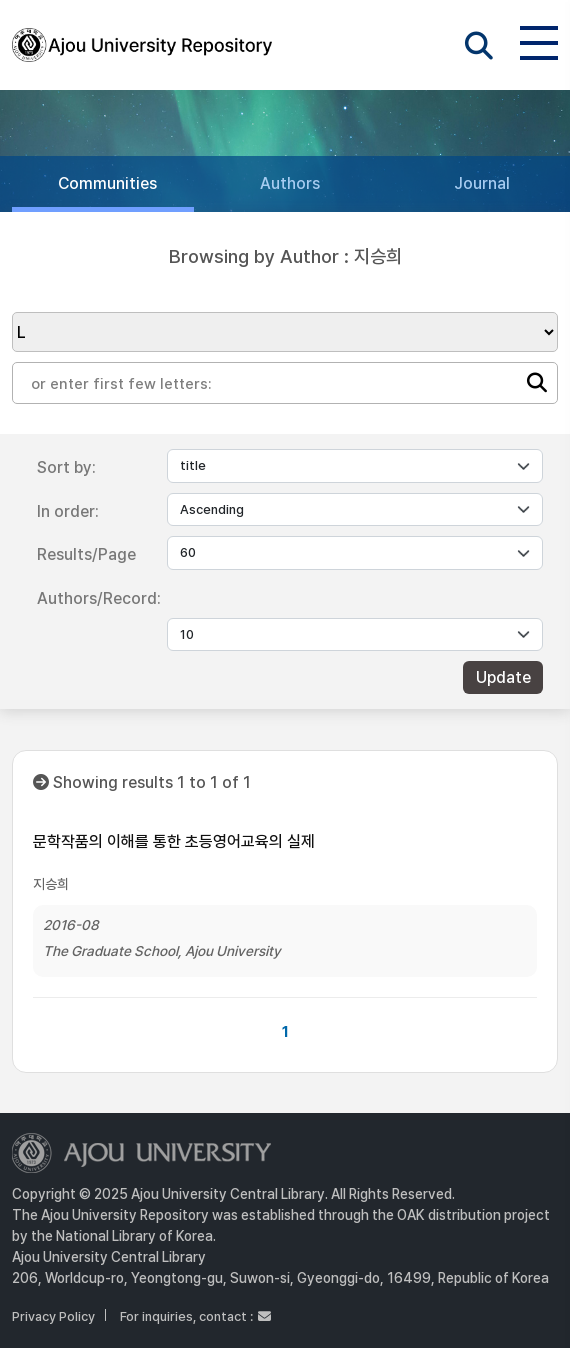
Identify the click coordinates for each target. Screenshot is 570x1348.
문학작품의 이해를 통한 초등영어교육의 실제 (174, 841)
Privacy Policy (53, 1316)
